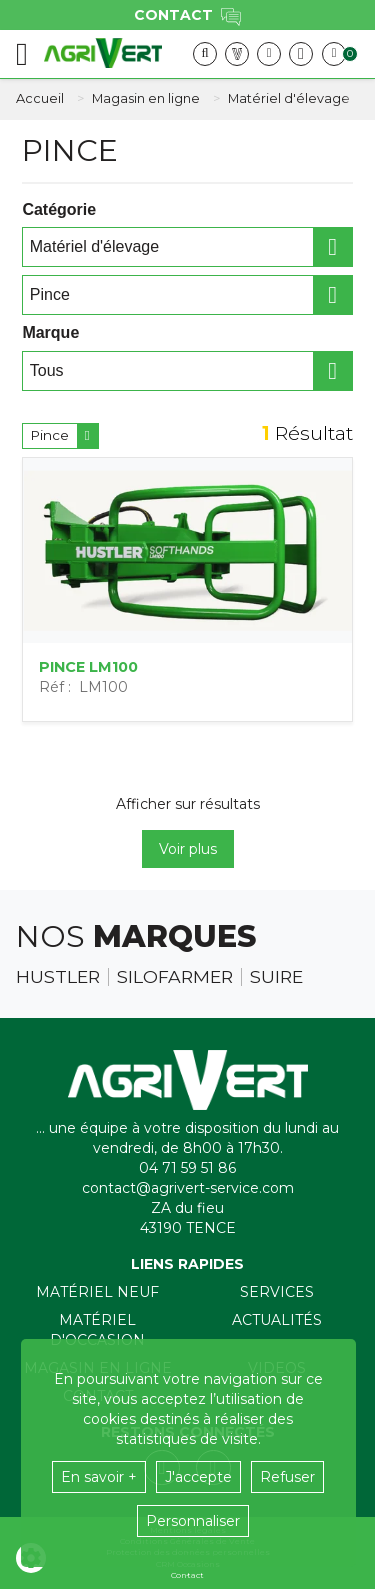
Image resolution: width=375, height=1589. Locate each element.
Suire (276, 977)
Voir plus (188, 849)
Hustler (58, 977)
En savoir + (99, 1477)
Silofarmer (175, 977)
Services (277, 1292)
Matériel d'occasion (97, 1330)
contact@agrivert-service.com (188, 1188)
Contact (187, 1575)
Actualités (277, 1320)
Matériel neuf (97, 1292)
